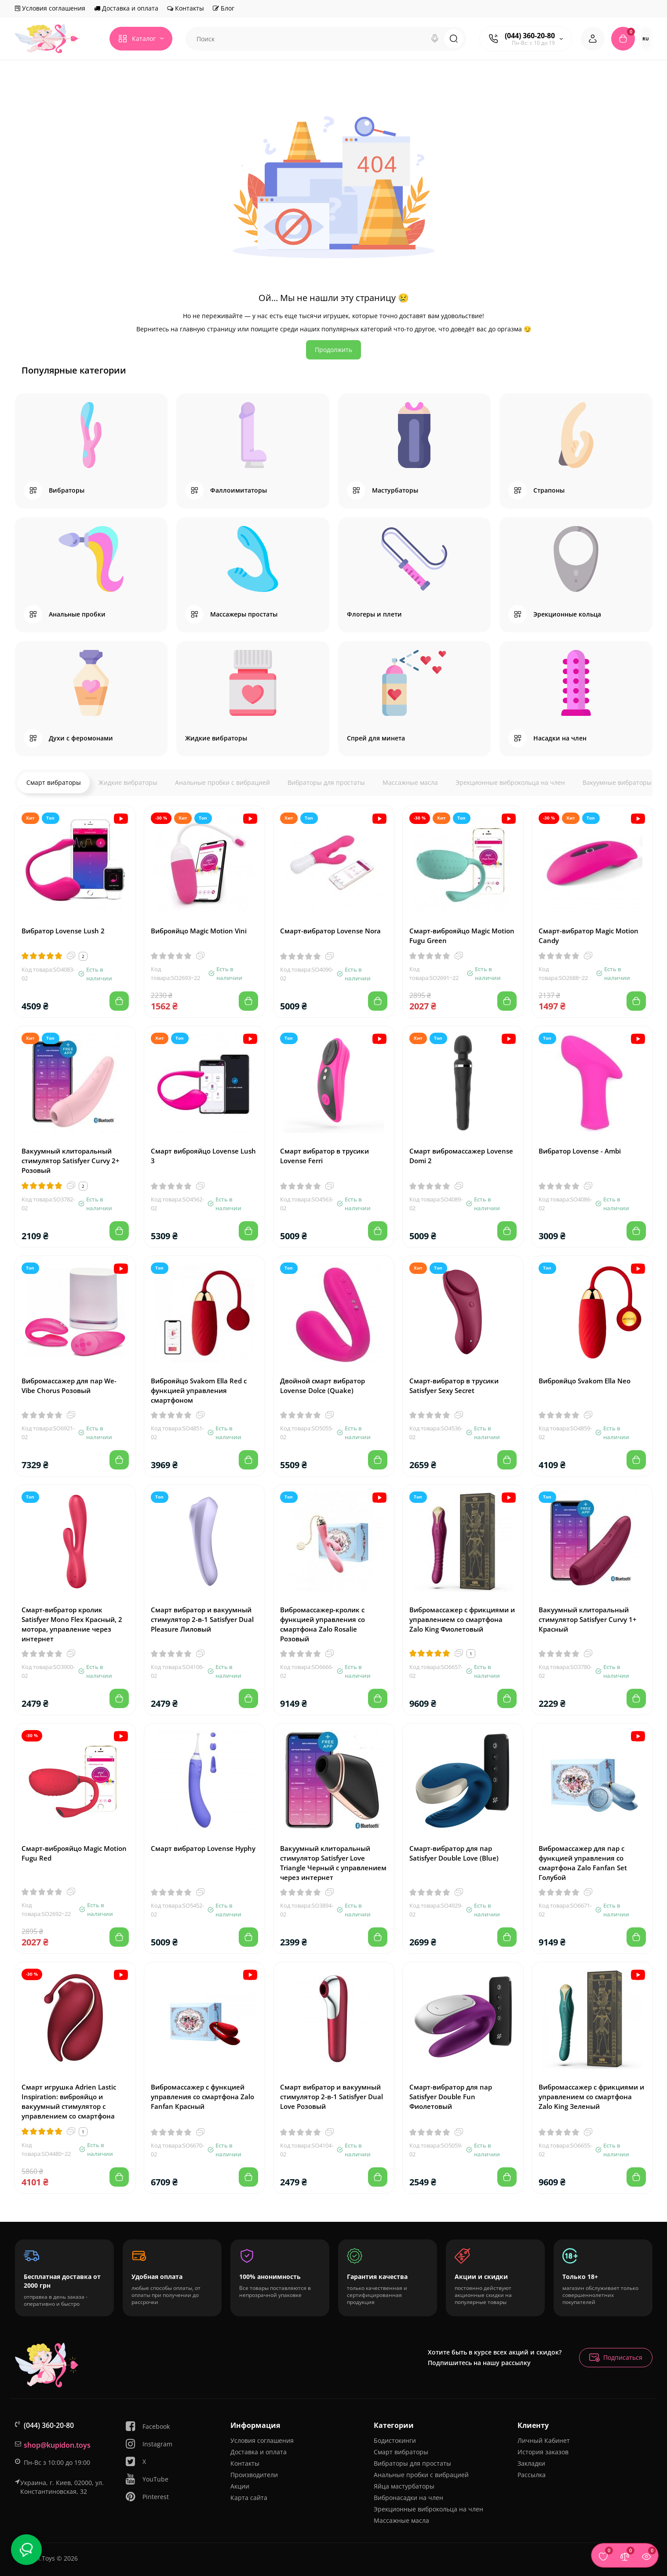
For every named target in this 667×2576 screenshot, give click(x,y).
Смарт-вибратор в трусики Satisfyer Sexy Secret (454, 1385)
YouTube (146, 2479)
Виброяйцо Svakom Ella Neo (585, 1380)
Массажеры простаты (243, 614)
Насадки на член (560, 738)
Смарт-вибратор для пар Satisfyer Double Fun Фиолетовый (450, 2097)
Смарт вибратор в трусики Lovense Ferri (324, 1156)
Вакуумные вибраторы (617, 782)
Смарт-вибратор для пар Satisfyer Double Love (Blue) (454, 1853)
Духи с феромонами (81, 738)
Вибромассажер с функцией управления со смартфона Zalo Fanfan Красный (202, 2097)
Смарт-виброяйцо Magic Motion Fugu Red (74, 1853)
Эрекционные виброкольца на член (510, 782)
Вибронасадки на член (408, 2497)
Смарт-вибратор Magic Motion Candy (588, 935)
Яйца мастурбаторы (404, 2486)
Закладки (531, 2463)
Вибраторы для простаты (326, 782)
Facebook (147, 2426)
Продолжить (333, 349)
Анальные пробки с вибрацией (222, 782)
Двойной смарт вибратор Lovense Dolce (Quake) (322, 1385)
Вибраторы (66, 490)
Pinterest (147, 2496)
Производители (254, 2475)
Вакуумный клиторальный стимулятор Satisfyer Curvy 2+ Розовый (71, 1161)
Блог (223, 8)
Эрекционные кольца (567, 614)
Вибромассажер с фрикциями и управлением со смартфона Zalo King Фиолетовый (462, 1619)
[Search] (435, 38)
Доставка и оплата (126, 8)
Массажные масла (410, 782)
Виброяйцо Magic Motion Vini (199, 930)
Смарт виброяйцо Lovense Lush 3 (203, 1156)
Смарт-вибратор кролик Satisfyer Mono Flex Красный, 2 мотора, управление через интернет (72, 1624)
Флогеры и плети (374, 614)
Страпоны (549, 490)
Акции (239, 2486)
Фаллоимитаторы (238, 490)
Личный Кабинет (544, 2440)
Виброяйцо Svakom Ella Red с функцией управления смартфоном (199, 1390)
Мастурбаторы (395, 490)
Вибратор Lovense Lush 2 (63, 930)
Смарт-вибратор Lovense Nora (330, 930)
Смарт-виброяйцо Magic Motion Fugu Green (461, 935)
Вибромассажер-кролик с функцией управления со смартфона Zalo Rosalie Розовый (322, 1624)
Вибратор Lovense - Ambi (580, 1151)
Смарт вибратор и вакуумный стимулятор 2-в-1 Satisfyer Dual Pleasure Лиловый (202, 1619)
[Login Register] (593, 39)
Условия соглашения (50, 8)
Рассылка (532, 2475)
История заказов (543, 2452)
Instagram (148, 2443)
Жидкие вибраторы (216, 738)
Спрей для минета (376, 738)
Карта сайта (248, 2497)
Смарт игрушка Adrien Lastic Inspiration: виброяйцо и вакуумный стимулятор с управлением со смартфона (69, 2101)
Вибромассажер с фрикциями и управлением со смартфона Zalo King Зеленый (591, 2097)
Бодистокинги (395, 2440)
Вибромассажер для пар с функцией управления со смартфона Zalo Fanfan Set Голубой (583, 1863)
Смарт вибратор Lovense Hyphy (203, 1848)
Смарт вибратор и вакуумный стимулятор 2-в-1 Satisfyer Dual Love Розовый (331, 2097)
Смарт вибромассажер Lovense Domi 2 (461, 1156)
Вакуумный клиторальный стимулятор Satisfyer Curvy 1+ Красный (588, 1619)
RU (645, 39)
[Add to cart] (119, 1001)
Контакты (185, 8)
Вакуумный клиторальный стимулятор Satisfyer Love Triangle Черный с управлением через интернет (333, 1863)
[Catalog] (140, 39)
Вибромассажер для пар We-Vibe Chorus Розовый (69, 1385)
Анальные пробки (77, 614)
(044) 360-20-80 (530, 35)
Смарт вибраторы (53, 782)
